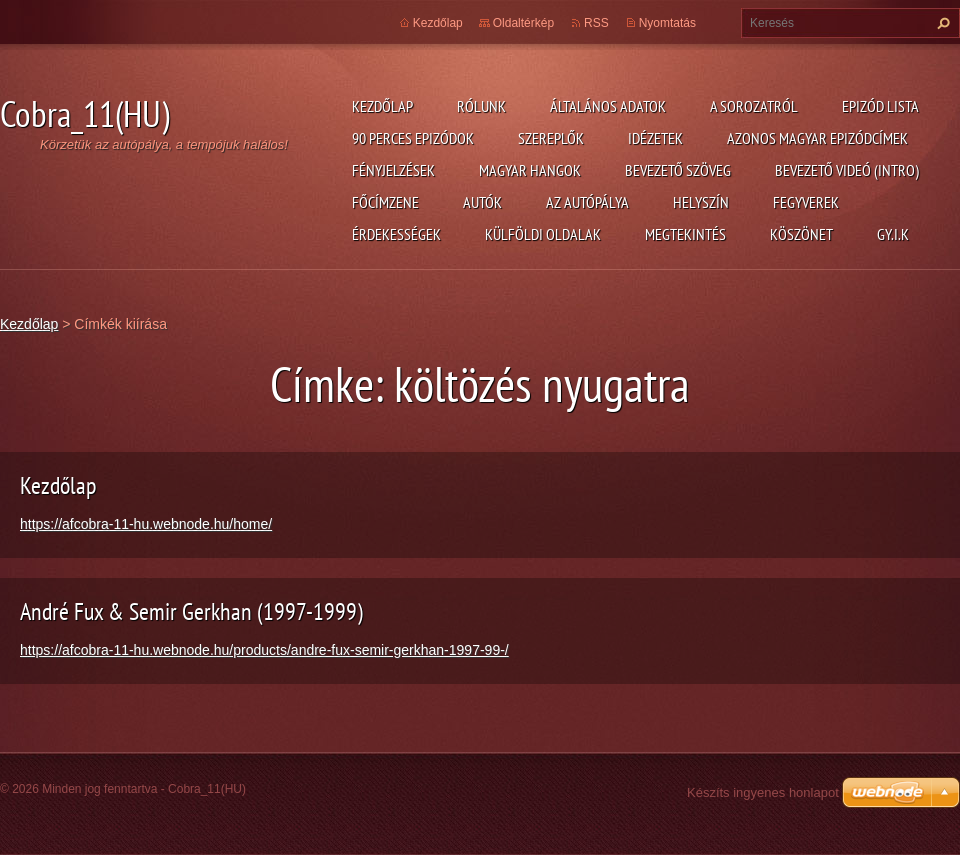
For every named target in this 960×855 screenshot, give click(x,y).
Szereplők (551, 138)
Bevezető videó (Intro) (847, 170)
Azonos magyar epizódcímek (817, 138)
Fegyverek (806, 202)
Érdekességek (396, 234)
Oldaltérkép (523, 23)
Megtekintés (685, 234)
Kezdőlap (382, 106)
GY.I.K (893, 234)
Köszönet (801, 234)
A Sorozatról (754, 106)
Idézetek (655, 138)
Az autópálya (587, 202)
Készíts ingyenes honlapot (763, 792)
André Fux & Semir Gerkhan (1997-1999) (191, 611)
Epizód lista (880, 106)
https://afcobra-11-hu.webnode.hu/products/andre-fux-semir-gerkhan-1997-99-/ (264, 650)
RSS (596, 23)
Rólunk (481, 106)
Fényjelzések (393, 170)
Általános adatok (608, 106)
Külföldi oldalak (543, 234)
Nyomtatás (667, 23)
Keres (941, 23)
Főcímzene (385, 202)
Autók (482, 202)
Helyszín (701, 202)
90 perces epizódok (413, 138)
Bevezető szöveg (678, 170)
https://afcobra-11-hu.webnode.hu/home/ (146, 524)
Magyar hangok (530, 170)
